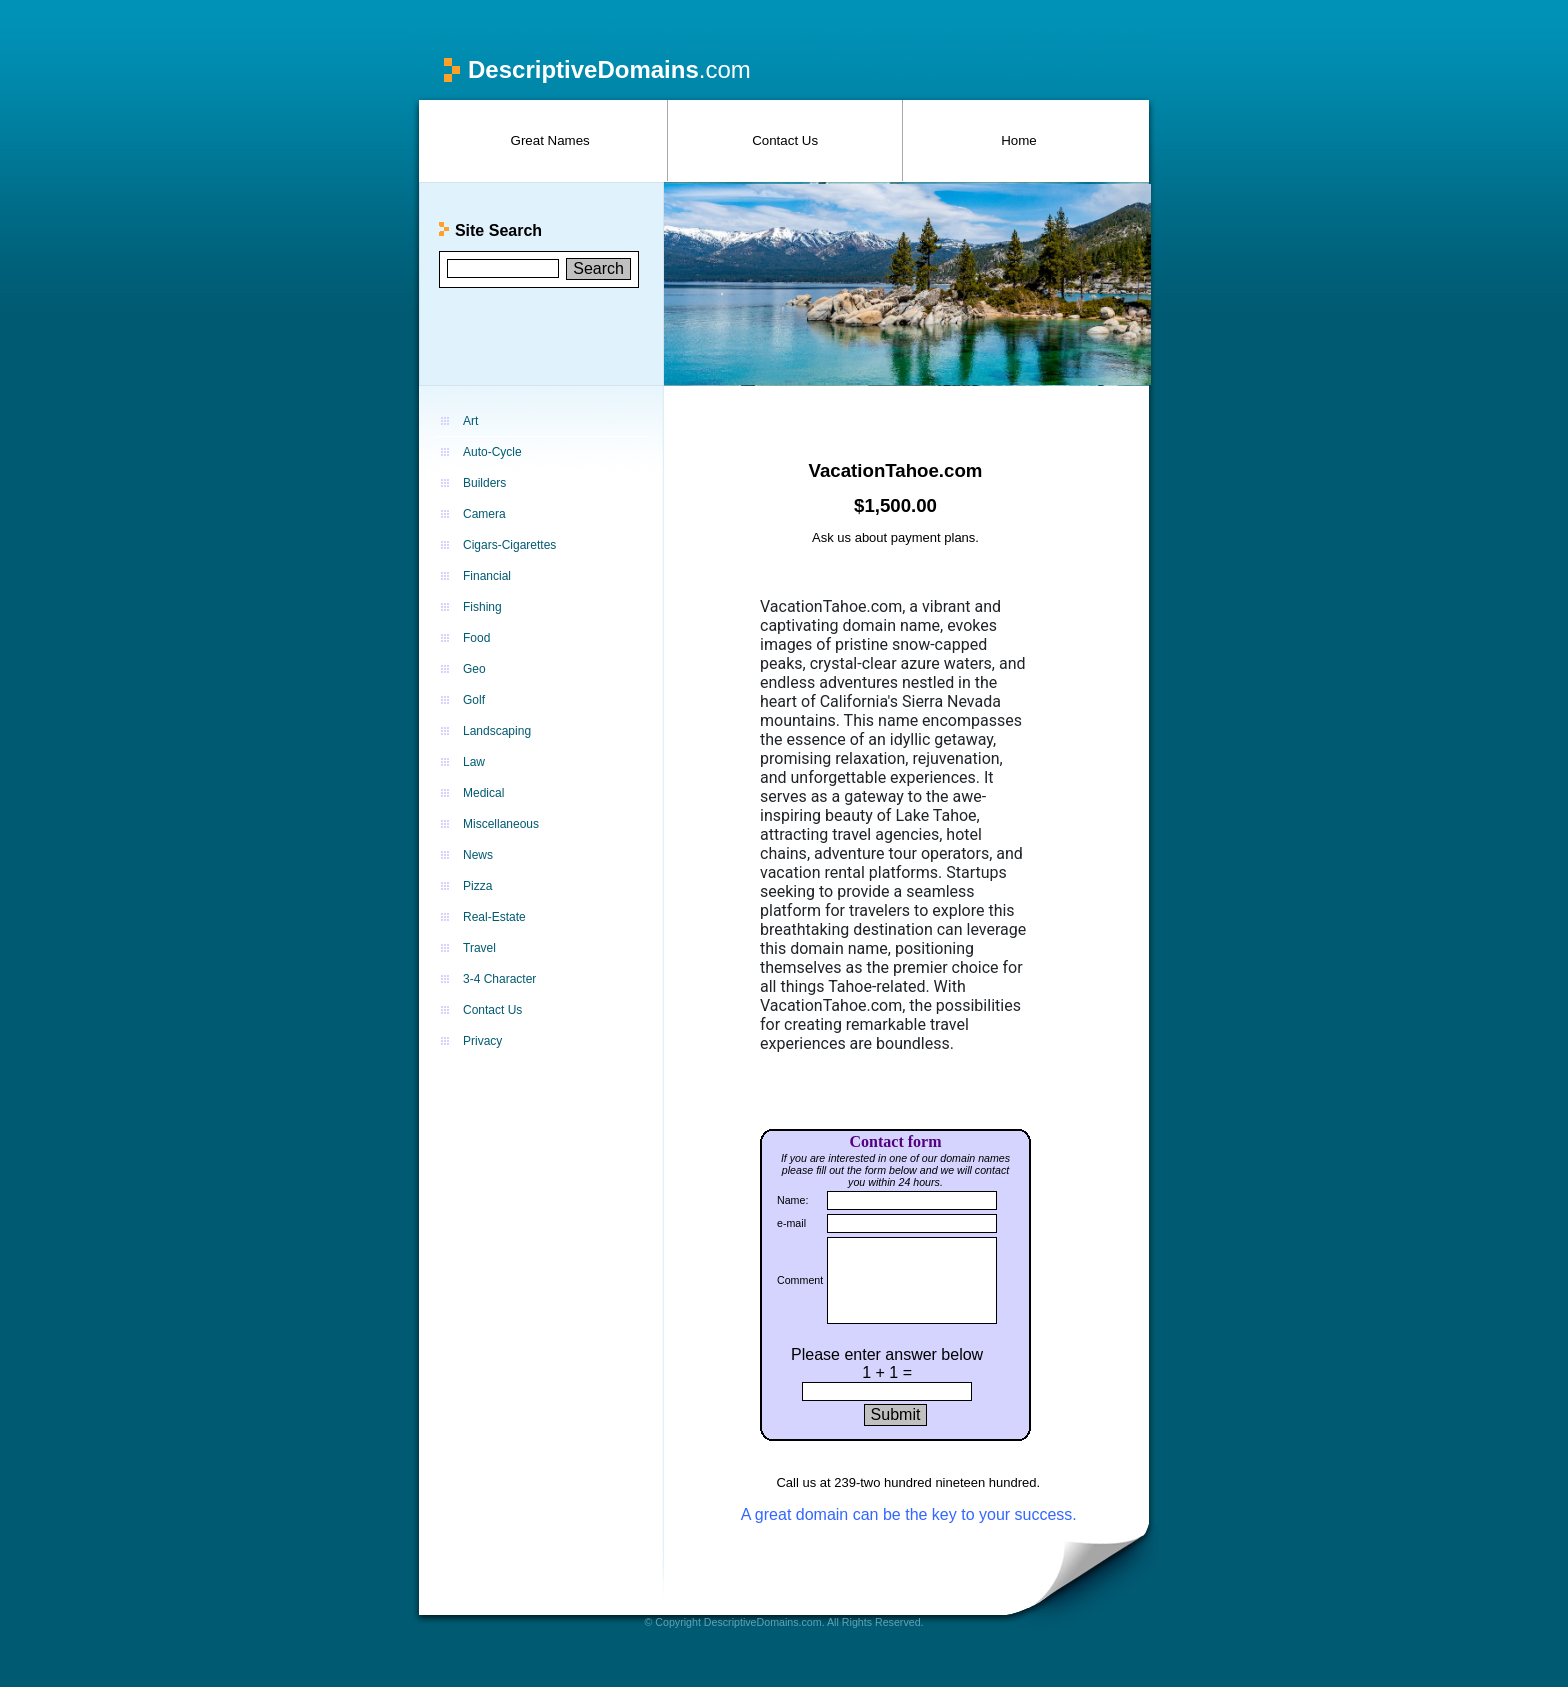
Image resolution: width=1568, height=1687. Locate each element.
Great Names (550, 140)
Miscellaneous (501, 824)
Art (470, 421)
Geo (474, 669)
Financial (487, 576)
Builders (484, 483)
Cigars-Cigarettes (509, 545)
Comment (800, 1280)
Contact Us (785, 140)
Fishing (482, 607)
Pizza (477, 886)
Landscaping (497, 731)
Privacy (482, 1041)
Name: (792, 1200)
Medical (483, 793)
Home (1019, 140)
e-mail (791, 1223)
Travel (479, 948)
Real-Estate (494, 917)
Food (476, 638)
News (478, 855)
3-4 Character (499, 979)
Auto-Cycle (492, 452)
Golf (474, 700)
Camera (484, 514)
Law (474, 762)
